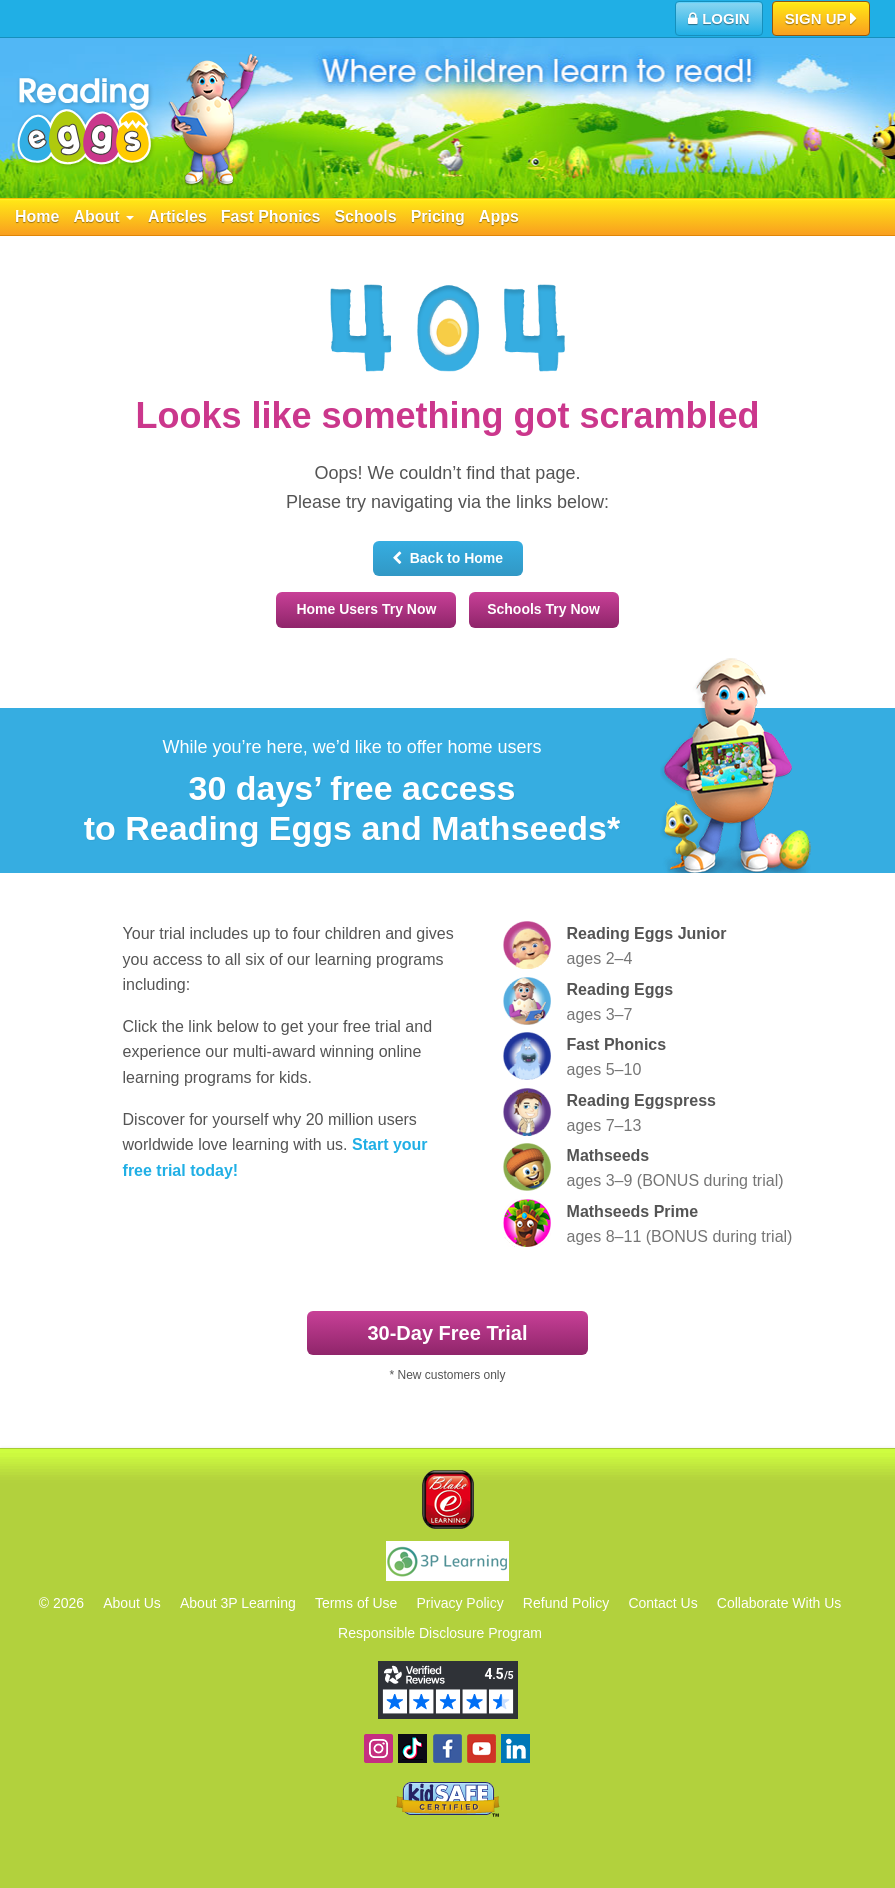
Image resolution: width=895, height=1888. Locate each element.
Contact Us (662, 1603)
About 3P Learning (238, 1603)
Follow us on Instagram (378, 1748)
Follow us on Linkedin (515, 1748)
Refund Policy (566, 1603)
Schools (365, 216)
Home (37, 216)
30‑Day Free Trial (447, 1333)
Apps (499, 216)
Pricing (438, 216)
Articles (177, 216)
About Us (132, 1603)
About (103, 216)
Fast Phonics (271, 216)
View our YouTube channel (481, 1748)
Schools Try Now (543, 609)
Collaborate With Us (779, 1603)
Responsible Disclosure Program (440, 1633)
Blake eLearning (448, 1499)
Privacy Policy (460, 1603)
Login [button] (719, 18)
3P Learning (447, 1561)
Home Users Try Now (366, 609)
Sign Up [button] (821, 20)
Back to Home (447, 558)
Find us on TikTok (412, 1748)
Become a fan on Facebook (447, 1748)
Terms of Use (356, 1603)
